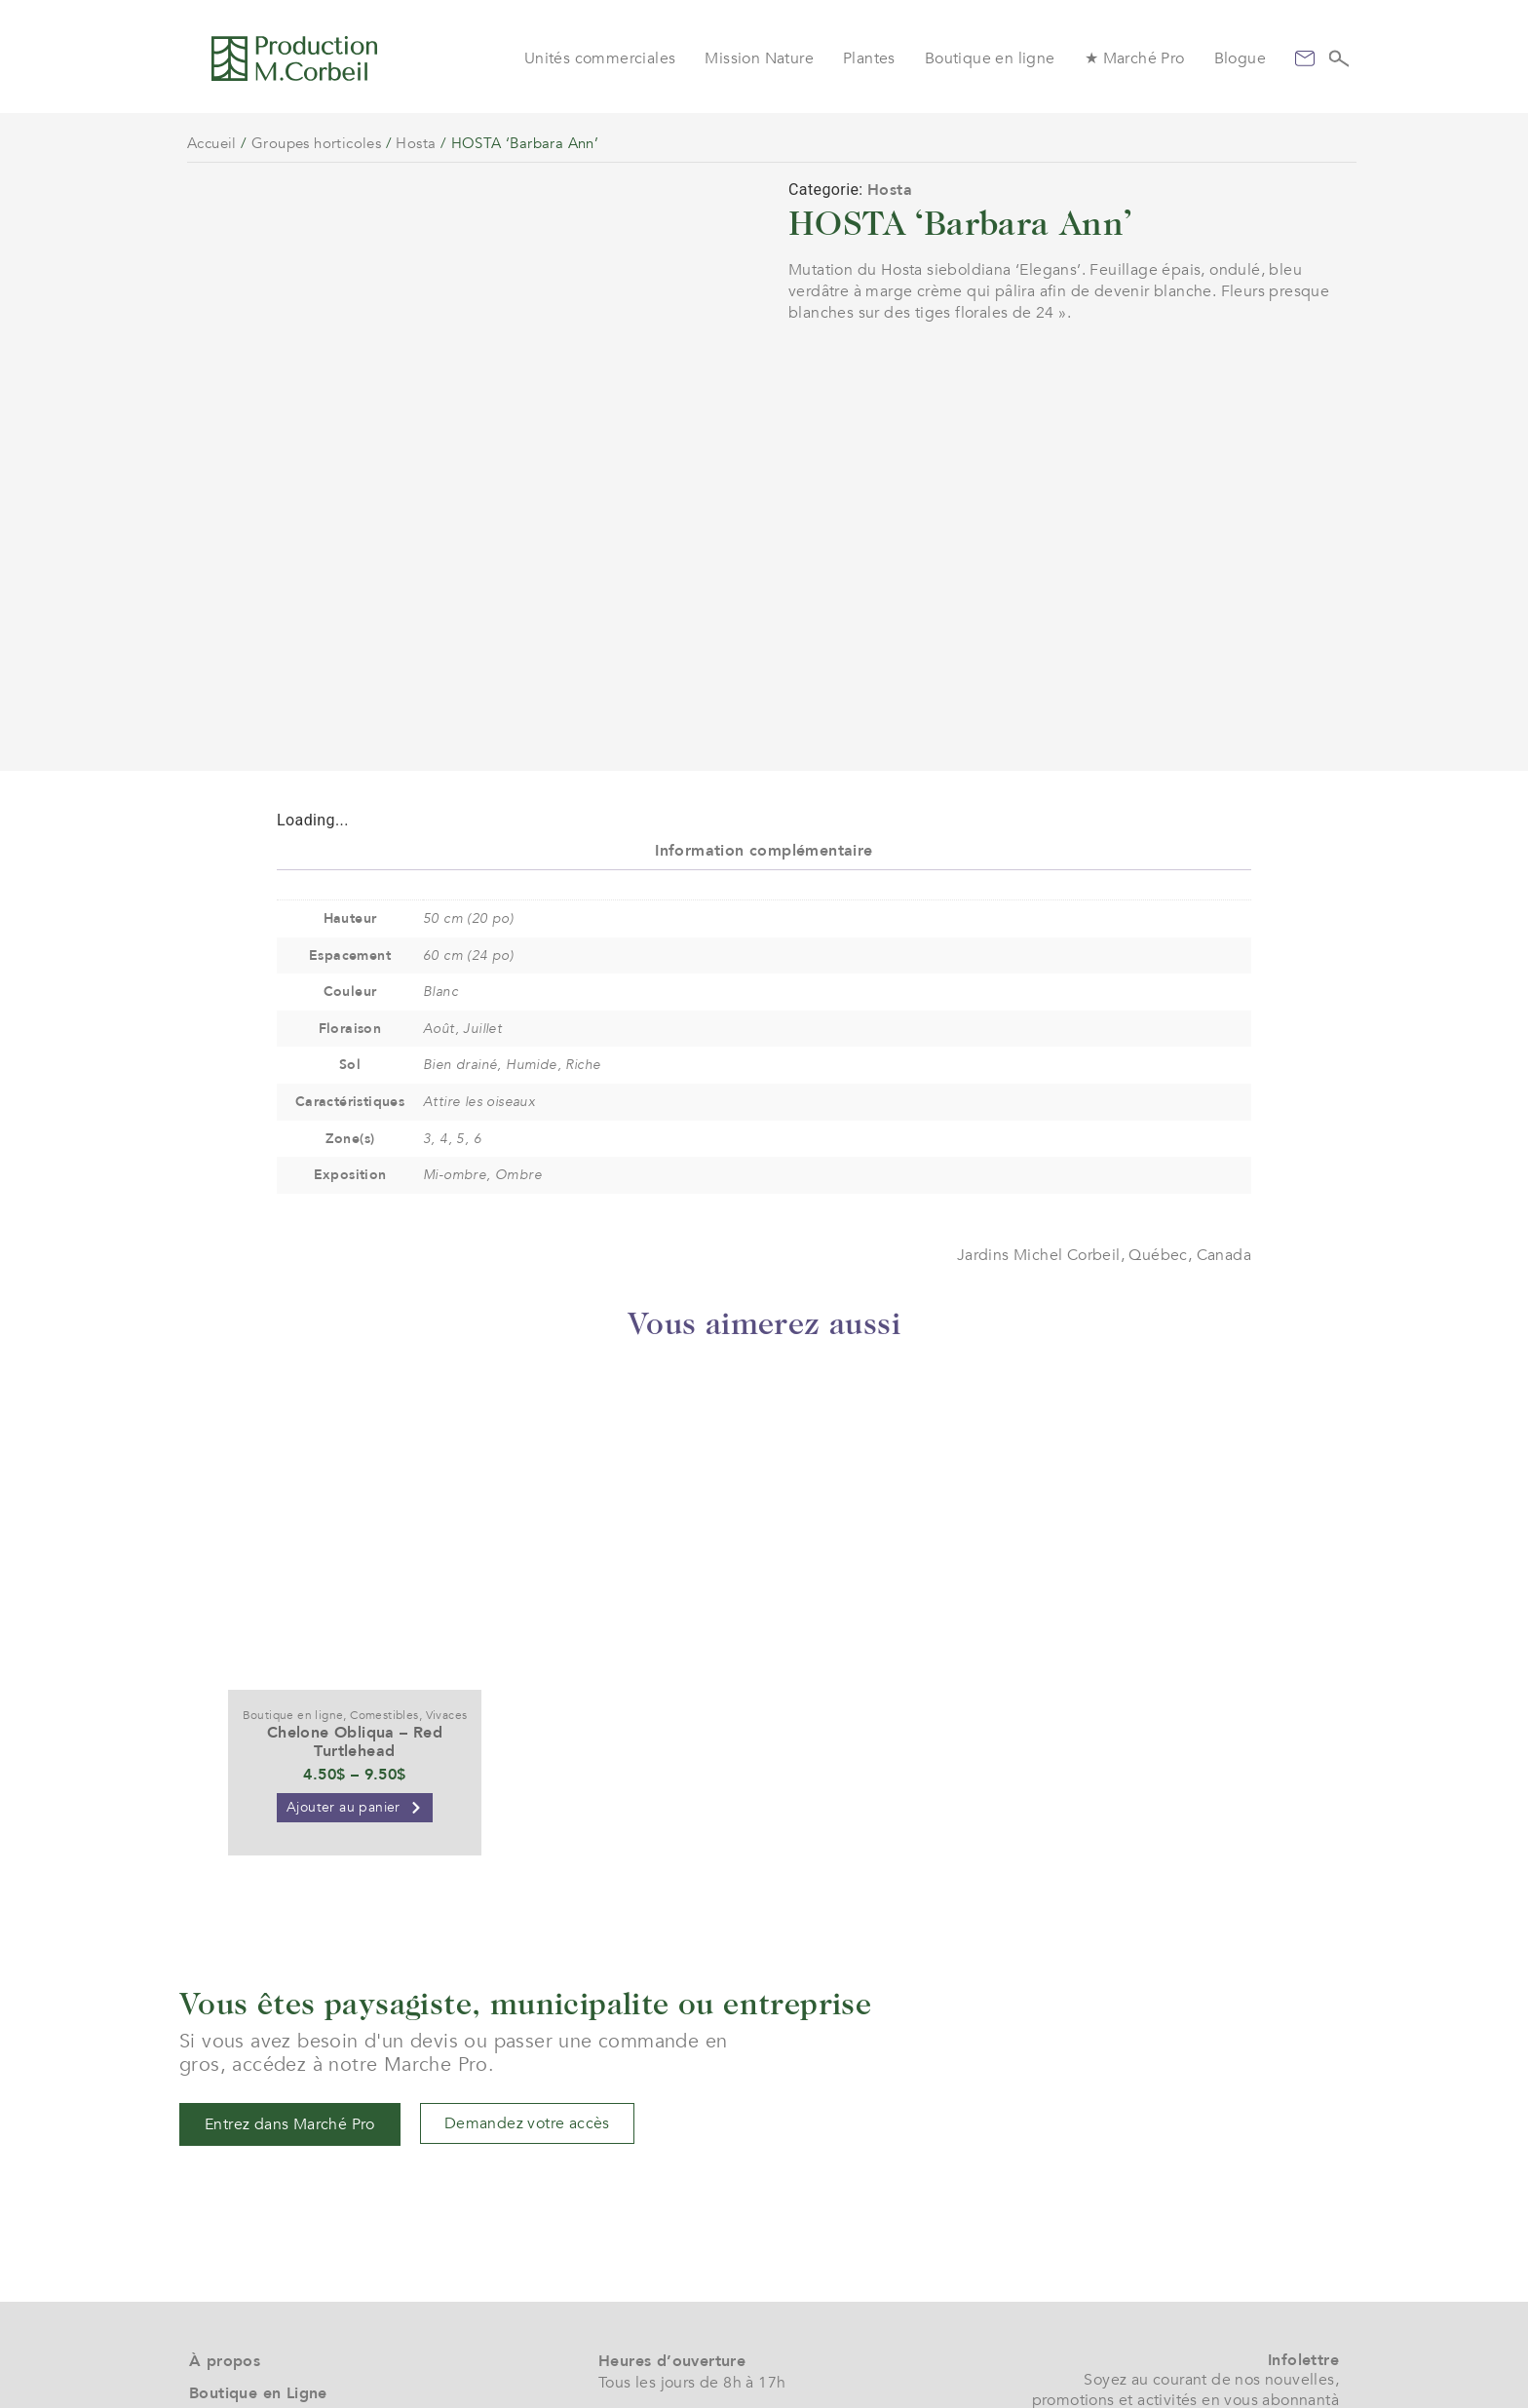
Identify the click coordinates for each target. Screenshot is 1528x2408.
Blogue (1240, 58)
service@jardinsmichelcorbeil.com (722, 2255)
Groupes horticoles (316, 143)
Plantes (869, 58)
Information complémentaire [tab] (763, 664)
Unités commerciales (600, 58)
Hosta (416, 143)
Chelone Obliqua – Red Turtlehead (354, 1556)
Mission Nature (759, 58)
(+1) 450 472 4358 (665, 2276)
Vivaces (447, 1529)
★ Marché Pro (1135, 58)
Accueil (212, 143)
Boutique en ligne (990, 58)
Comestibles (384, 1529)
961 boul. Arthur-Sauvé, (683, 2312)
